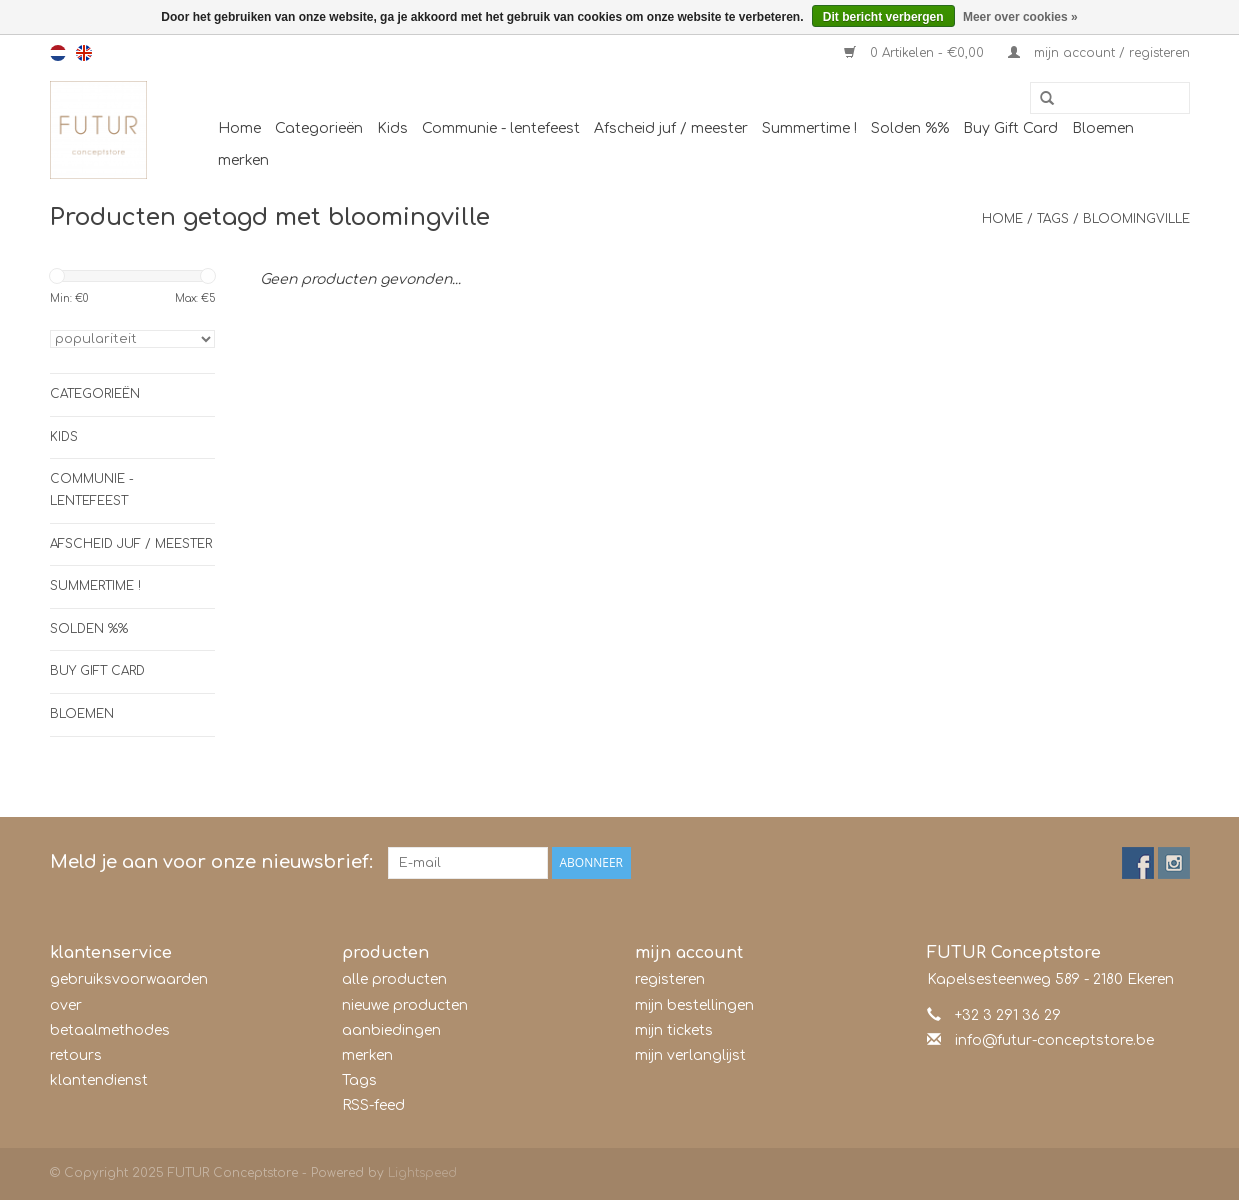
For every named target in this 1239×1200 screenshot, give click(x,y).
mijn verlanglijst (690, 1055)
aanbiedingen (391, 1030)
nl (58, 53)
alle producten (394, 979)
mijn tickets (674, 1030)
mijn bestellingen (694, 1005)
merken (243, 160)
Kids (392, 128)
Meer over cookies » (1020, 17)
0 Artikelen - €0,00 (916, 53)
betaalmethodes (110, 1030)
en (84, 53)
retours (76, 1055)
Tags (1053, 219)
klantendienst (99, 1080)
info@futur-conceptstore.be (1054, 1040)
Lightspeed (422, 1173)
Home (239, 128)
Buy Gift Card (1010, 128)
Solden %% (910, 128)
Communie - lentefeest (501, 128)
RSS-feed (373, 1105)
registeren (670, 979)
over (66, 1005)
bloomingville (1136, 219)
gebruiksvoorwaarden (129, 979)
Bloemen (1103, 128)
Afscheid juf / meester (671, 128)
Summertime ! (809, 128)
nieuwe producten (405, 1005)
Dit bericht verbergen (883, 17)
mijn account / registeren (1099, 53)
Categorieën (319, 128)
